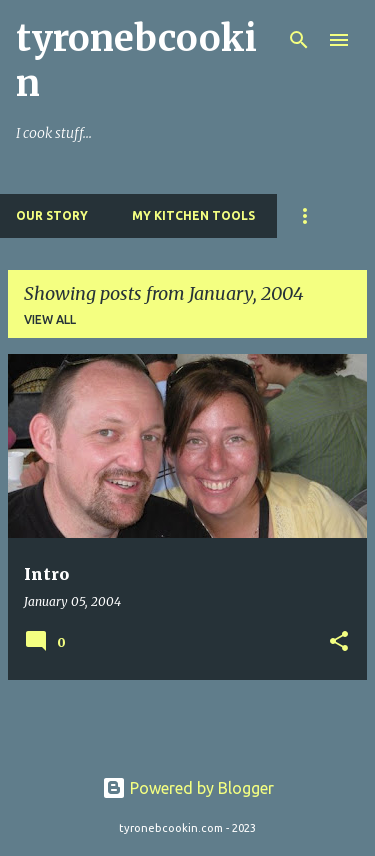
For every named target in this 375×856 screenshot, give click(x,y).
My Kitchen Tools (193, 215)
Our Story (52, 215)
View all (50, 319)
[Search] (299, 40)
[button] (339, 642)
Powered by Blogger (188, 788)
